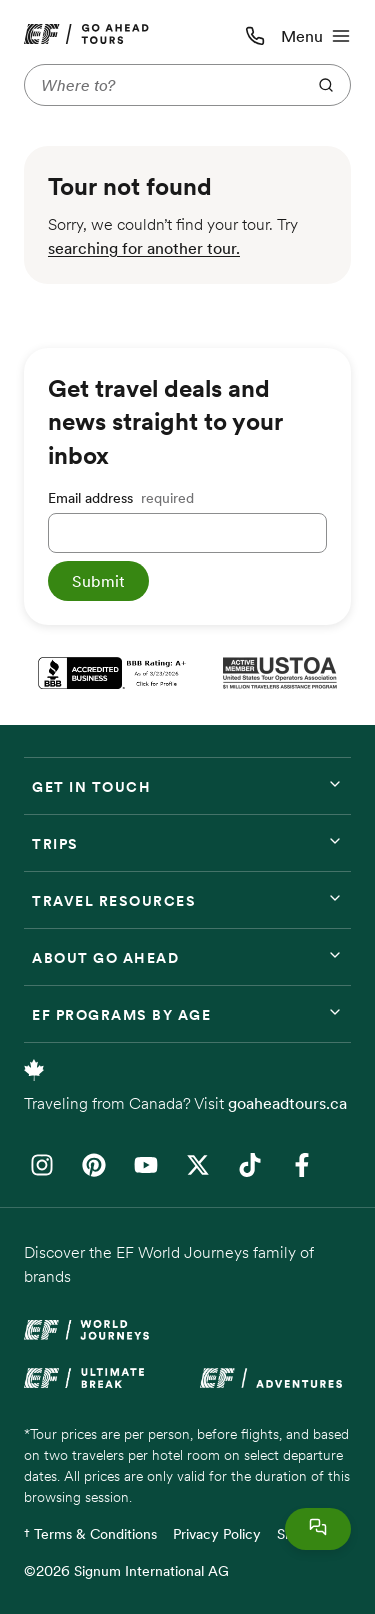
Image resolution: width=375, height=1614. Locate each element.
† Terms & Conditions (90, 1534)
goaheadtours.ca (287, 1103)
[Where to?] (161, 85)
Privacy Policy (217, 1534)
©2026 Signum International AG (126, 1571)
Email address (121, 498)
